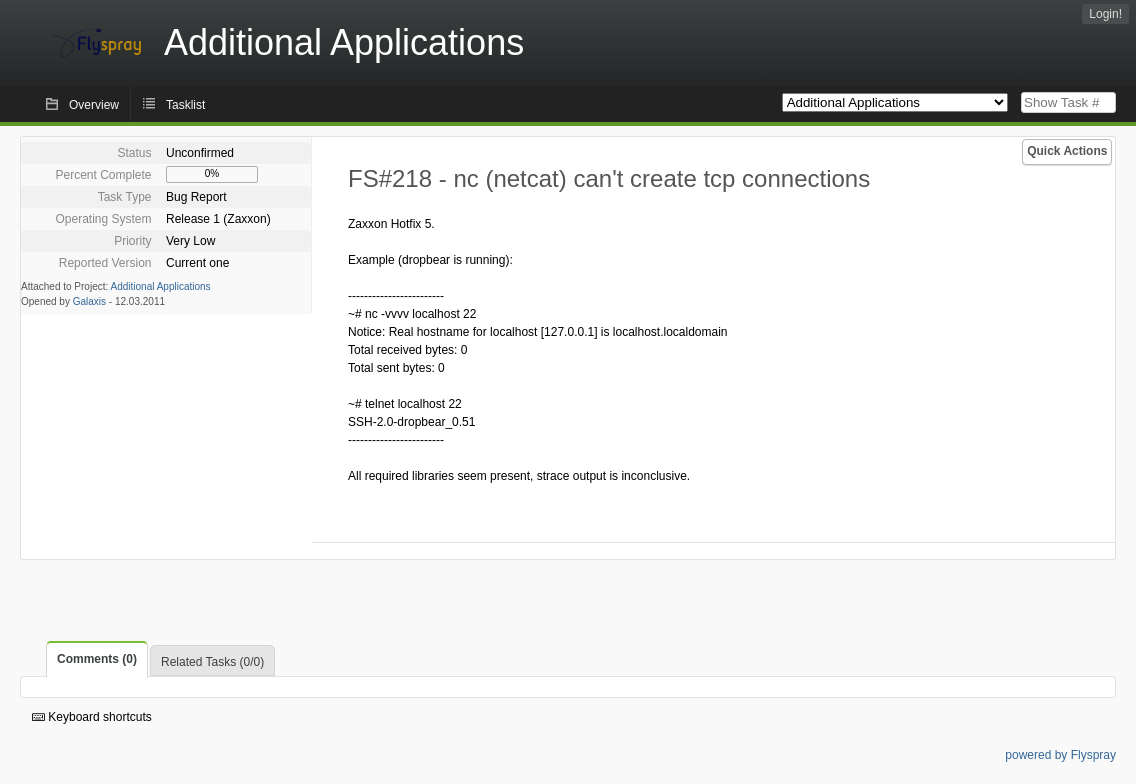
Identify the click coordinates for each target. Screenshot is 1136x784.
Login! (1105, 14)
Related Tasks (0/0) (212, 662)
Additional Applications (161, 286)
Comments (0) (97, 659)
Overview (94, 105)
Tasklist (185, 105)
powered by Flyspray (1060, 755)
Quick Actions (1067, 151)
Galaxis (89, 301)
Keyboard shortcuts (92, 717)
